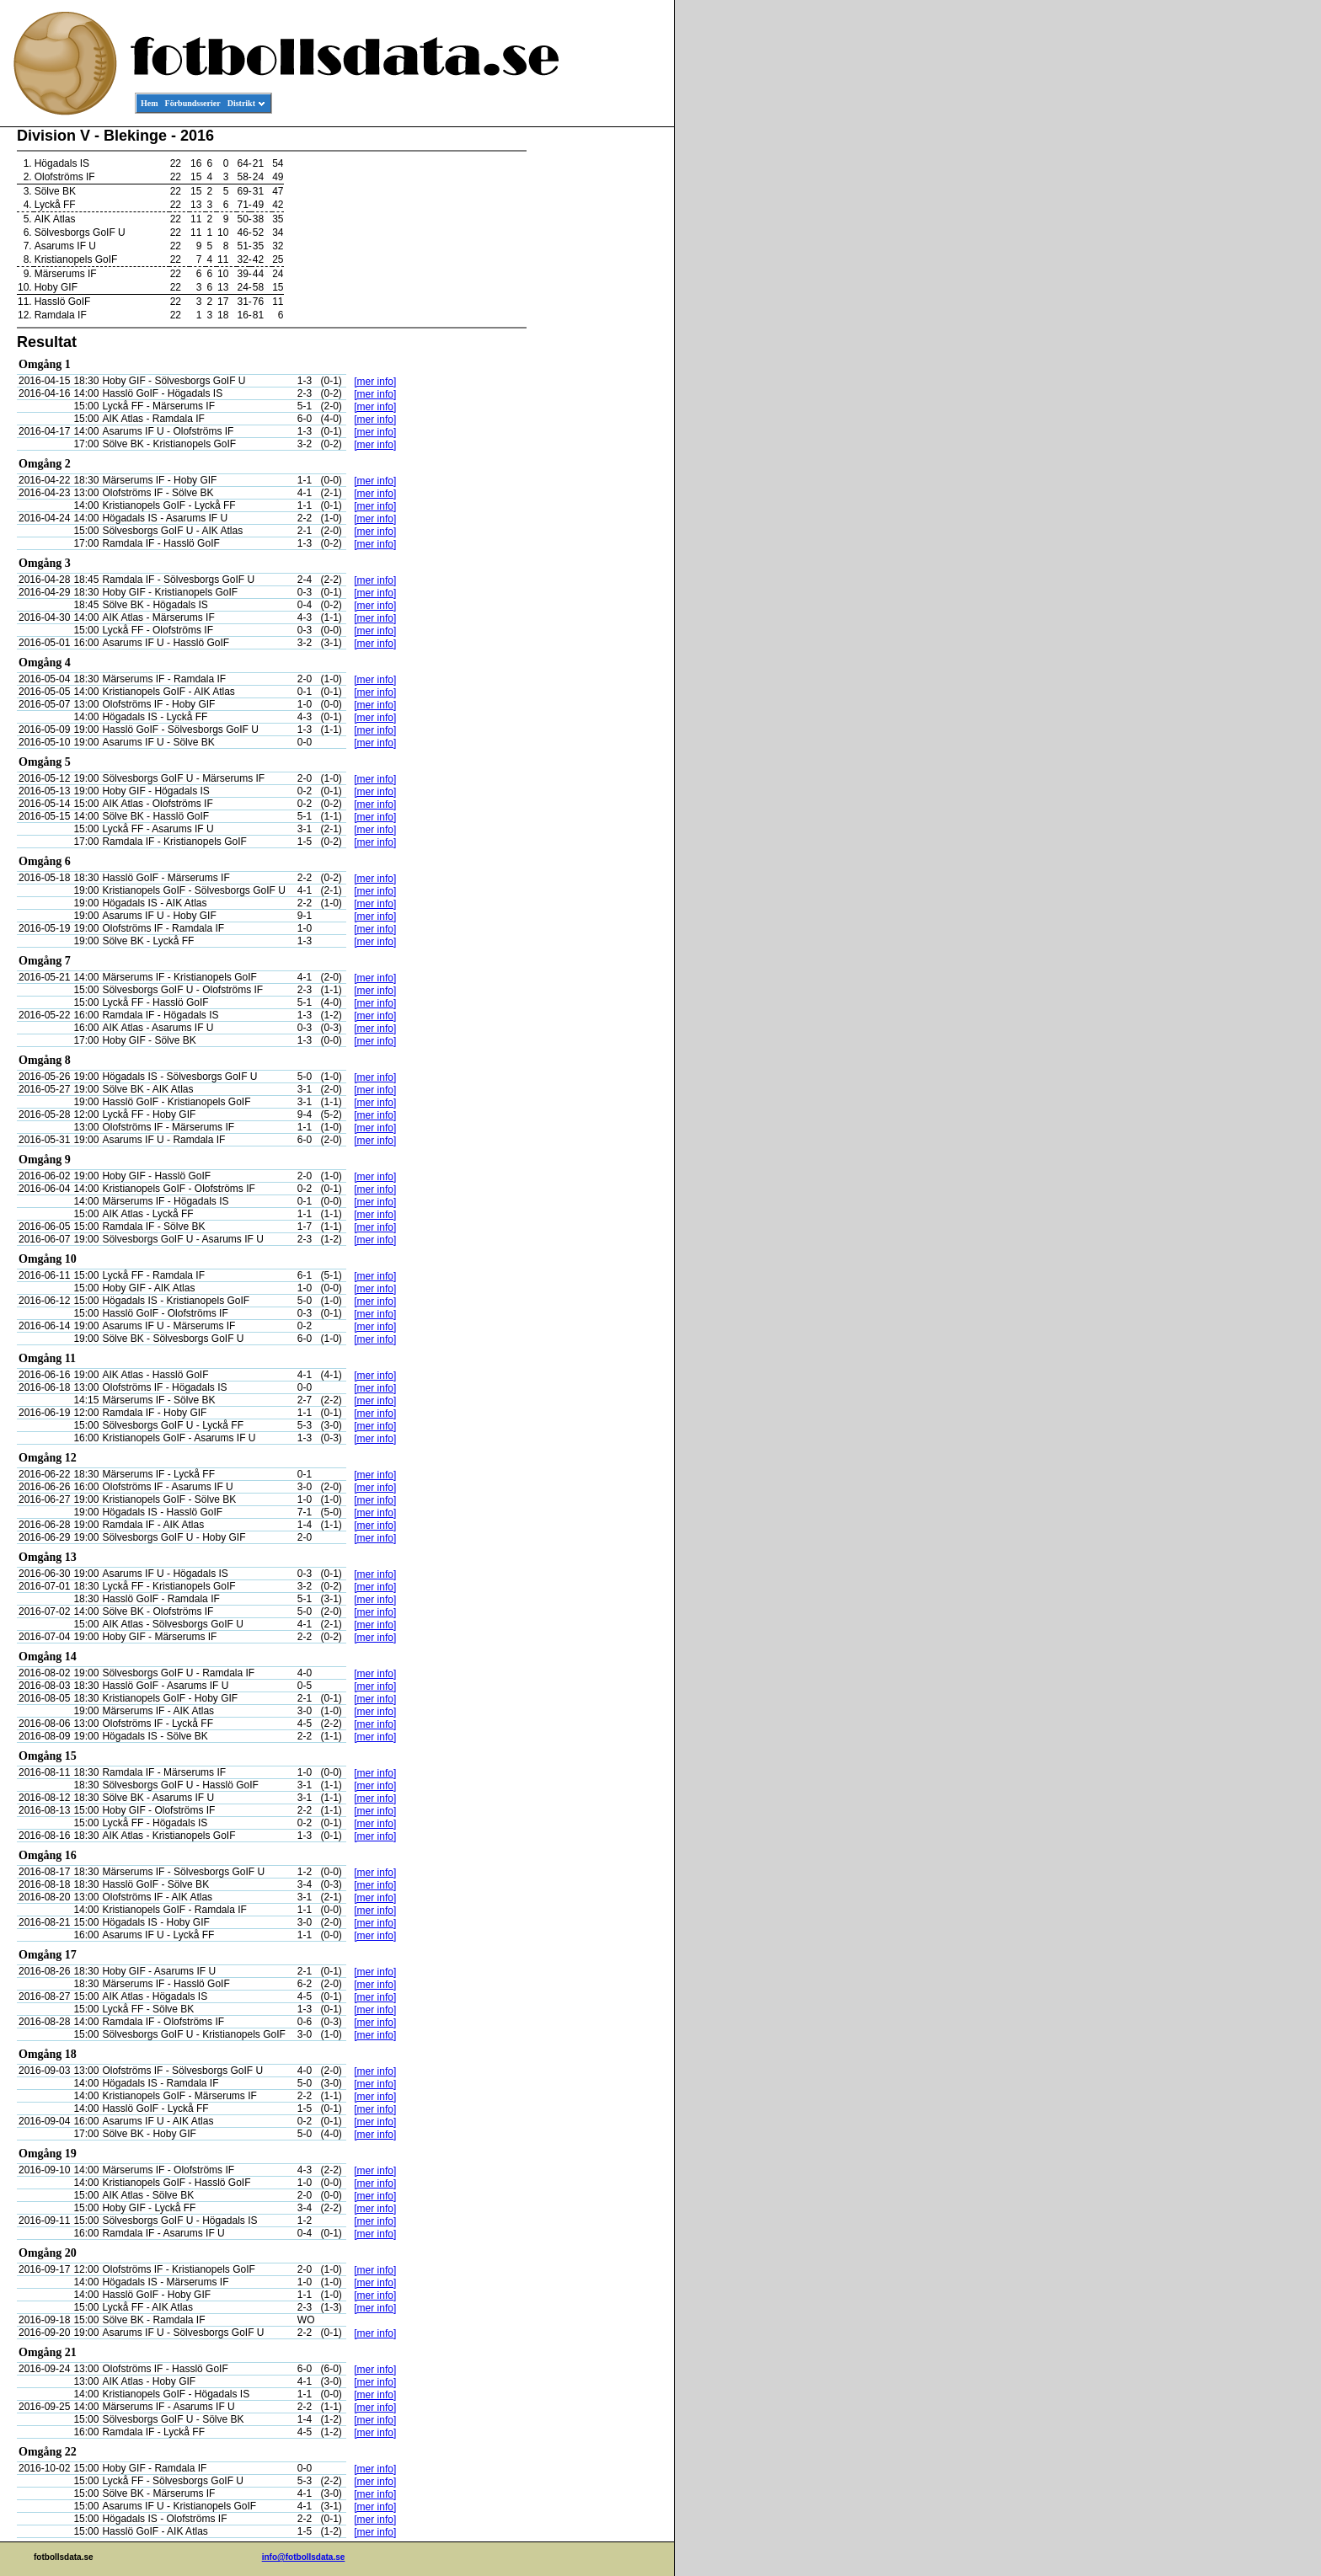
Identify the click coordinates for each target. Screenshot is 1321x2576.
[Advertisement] (598, 384)
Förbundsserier (193, 103)
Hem (149, 103)
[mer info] (375, 381)
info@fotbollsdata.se (303, 2557)
